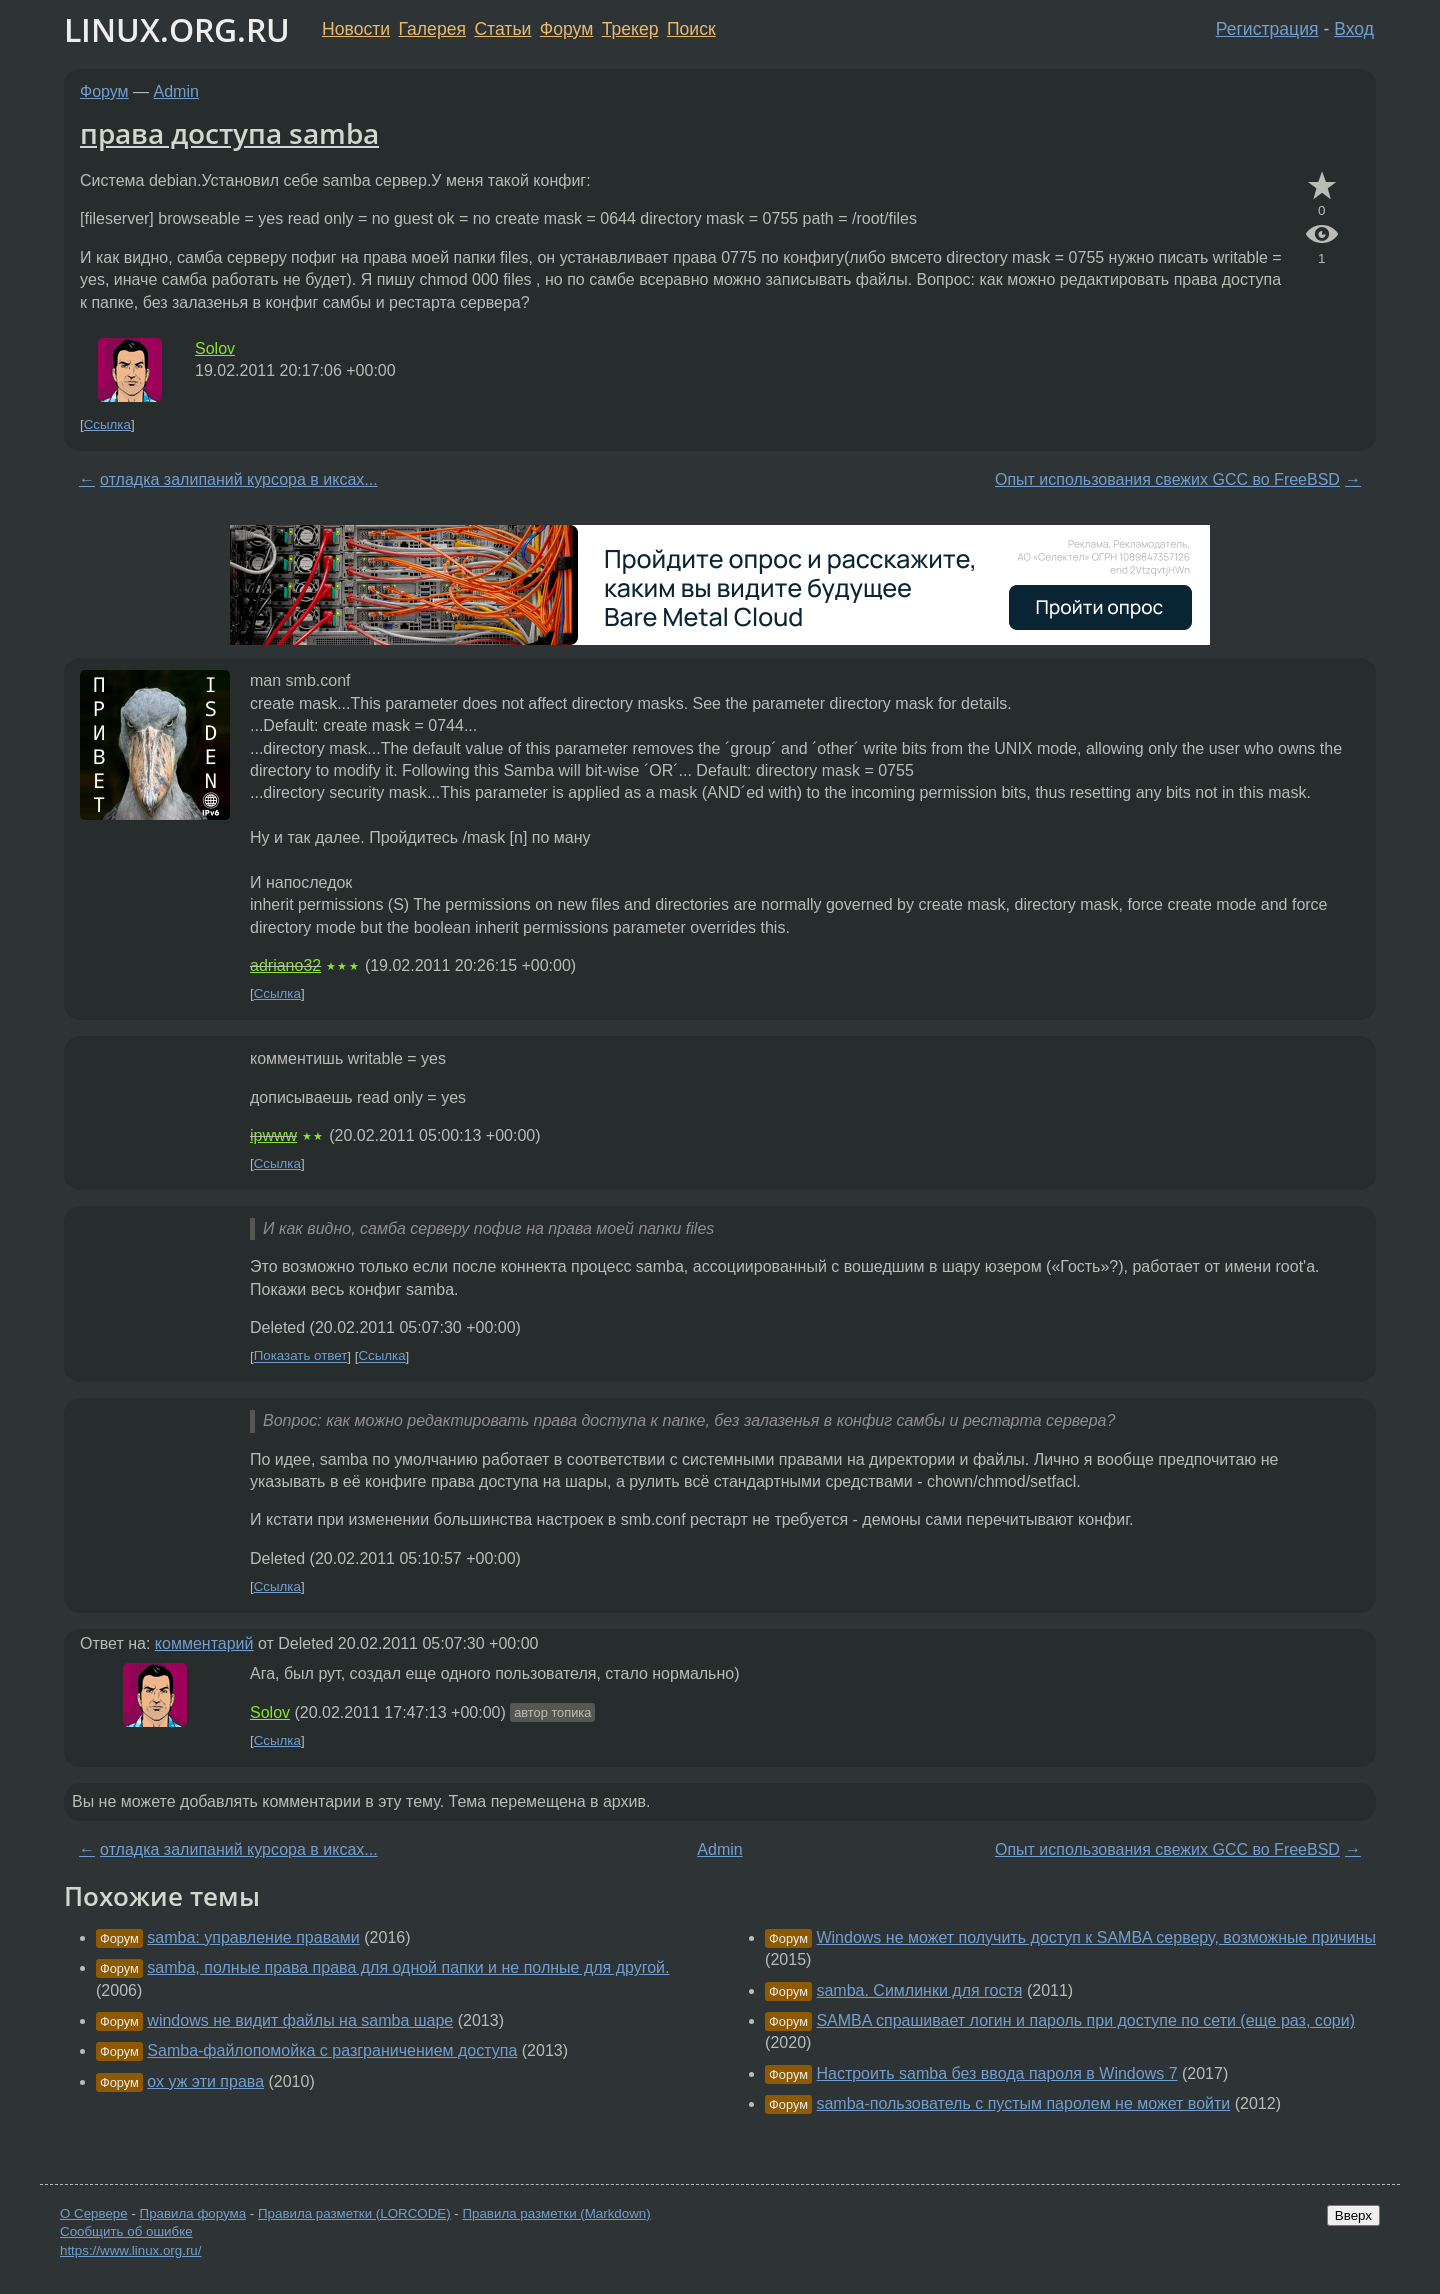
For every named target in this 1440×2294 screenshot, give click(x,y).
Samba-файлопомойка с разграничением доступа (332, 2050)
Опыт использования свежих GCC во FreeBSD (1167, 479)
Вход (1354, 29)
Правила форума (193, 2213)
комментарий (204, 1643)
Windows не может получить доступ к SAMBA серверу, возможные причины (1096, 1937)
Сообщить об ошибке (126, 2231)
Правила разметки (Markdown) (556, 2213)
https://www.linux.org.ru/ (130, 2250)
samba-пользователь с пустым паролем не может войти (1023, 2103)
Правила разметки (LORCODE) (354, 2213)
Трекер (630, 29)
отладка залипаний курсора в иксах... (239, 479)
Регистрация (1267, 29)
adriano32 (285, 965)
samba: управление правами (253, 1937)
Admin (176, 91)
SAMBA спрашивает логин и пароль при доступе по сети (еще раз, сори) (1085, 2020)
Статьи (502, 29)
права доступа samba (229, 133)
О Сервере (94, 2213)
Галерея (432, 29)
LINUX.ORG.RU (177, 29)
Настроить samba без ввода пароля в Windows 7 (996, 2073)
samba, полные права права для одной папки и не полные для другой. (408, 1967)
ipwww (273, 1135)
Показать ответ (301, 1356)
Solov (215, 348)
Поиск (691, 29)
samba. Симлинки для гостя (919, 1990)
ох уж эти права (205, 2081)
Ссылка (107, 424)
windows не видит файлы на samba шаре (300, 2020)
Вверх (1353, 2215)
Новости (356, 29)
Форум (566, 29)
